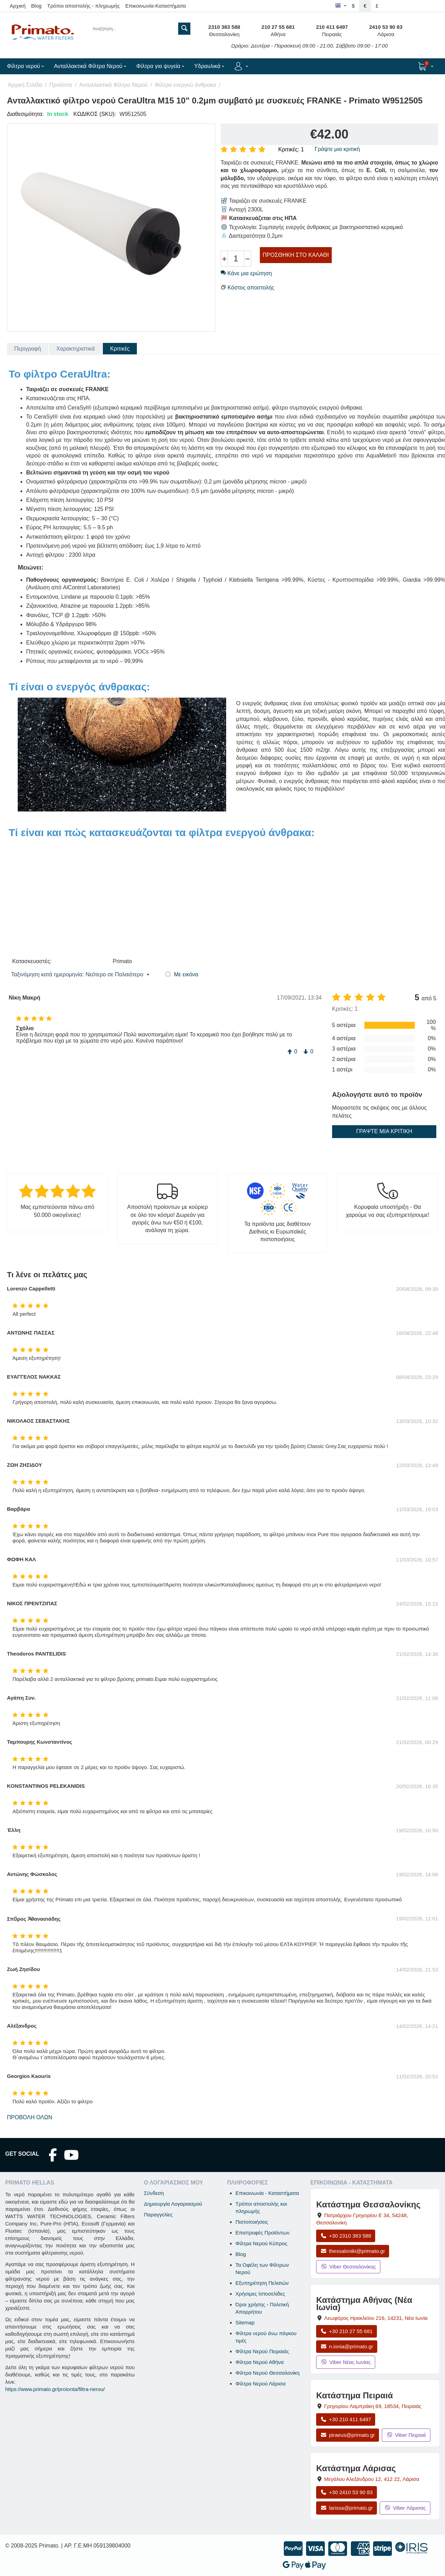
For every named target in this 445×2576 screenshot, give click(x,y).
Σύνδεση (154, 2193)
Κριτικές (120, 349)
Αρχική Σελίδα (25, 85)
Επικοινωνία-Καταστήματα (155, 6)
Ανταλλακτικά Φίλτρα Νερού (113, 85)
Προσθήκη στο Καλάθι (296, 255)
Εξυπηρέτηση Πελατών (262, 2283)
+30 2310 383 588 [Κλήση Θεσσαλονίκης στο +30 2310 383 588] (345, 2236)
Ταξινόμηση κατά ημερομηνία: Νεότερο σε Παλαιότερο (80, 974)
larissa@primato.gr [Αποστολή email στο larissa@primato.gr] (346, 2508)
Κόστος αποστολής (251, 288)
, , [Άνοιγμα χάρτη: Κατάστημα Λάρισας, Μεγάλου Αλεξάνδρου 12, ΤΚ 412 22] (371, 2479)
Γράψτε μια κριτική (337, 149)
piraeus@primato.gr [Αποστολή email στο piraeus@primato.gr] (347, 2435)
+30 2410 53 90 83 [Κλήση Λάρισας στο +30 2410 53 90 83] (346, 2492)
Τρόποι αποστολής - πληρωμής (83, 6)
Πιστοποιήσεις (252, 2222)
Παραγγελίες (158, 2214)
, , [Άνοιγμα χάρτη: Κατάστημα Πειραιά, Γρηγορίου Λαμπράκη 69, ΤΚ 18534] (372, 2406)
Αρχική (18, 6)
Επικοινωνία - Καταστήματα (267, 2193)
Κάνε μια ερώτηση (246, 273)
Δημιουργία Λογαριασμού (173, 2204)
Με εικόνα (186, 974)
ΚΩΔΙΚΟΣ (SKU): (94, 114)
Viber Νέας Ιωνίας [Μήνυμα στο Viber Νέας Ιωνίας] (346, 2362)
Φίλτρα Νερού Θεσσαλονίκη (268, 2373)
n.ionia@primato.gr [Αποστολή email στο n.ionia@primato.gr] (346, 2346)
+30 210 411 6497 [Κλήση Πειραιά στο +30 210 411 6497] (345, 2419)
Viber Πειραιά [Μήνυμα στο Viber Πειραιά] (406, 2435)
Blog (36, 6)
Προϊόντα (60, 85)
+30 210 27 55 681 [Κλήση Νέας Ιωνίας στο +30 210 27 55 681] (346, 2331)
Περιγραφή (27, 349)
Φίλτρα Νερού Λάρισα (261, 2383)
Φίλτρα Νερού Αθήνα (260, 2362)
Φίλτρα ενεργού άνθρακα (185, 85)
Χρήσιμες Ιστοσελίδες (260, 2294)
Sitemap (245, 2322)
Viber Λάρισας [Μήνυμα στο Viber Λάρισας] (405, 2508)
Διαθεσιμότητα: (25, 114)
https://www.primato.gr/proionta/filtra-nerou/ (55, 2389)
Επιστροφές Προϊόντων (262, 2233)
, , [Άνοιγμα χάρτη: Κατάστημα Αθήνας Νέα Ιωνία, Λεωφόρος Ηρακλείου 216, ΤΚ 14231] (376, 2318)
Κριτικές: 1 (291, 149)
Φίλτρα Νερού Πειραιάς (262, 2351)
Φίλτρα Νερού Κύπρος (262, 2243)
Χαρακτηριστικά (75, 349)
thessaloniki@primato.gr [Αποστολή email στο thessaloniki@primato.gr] (352, 2251)
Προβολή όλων (29, 2117)
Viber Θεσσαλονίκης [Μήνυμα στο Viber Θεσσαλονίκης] (348, 2267)
